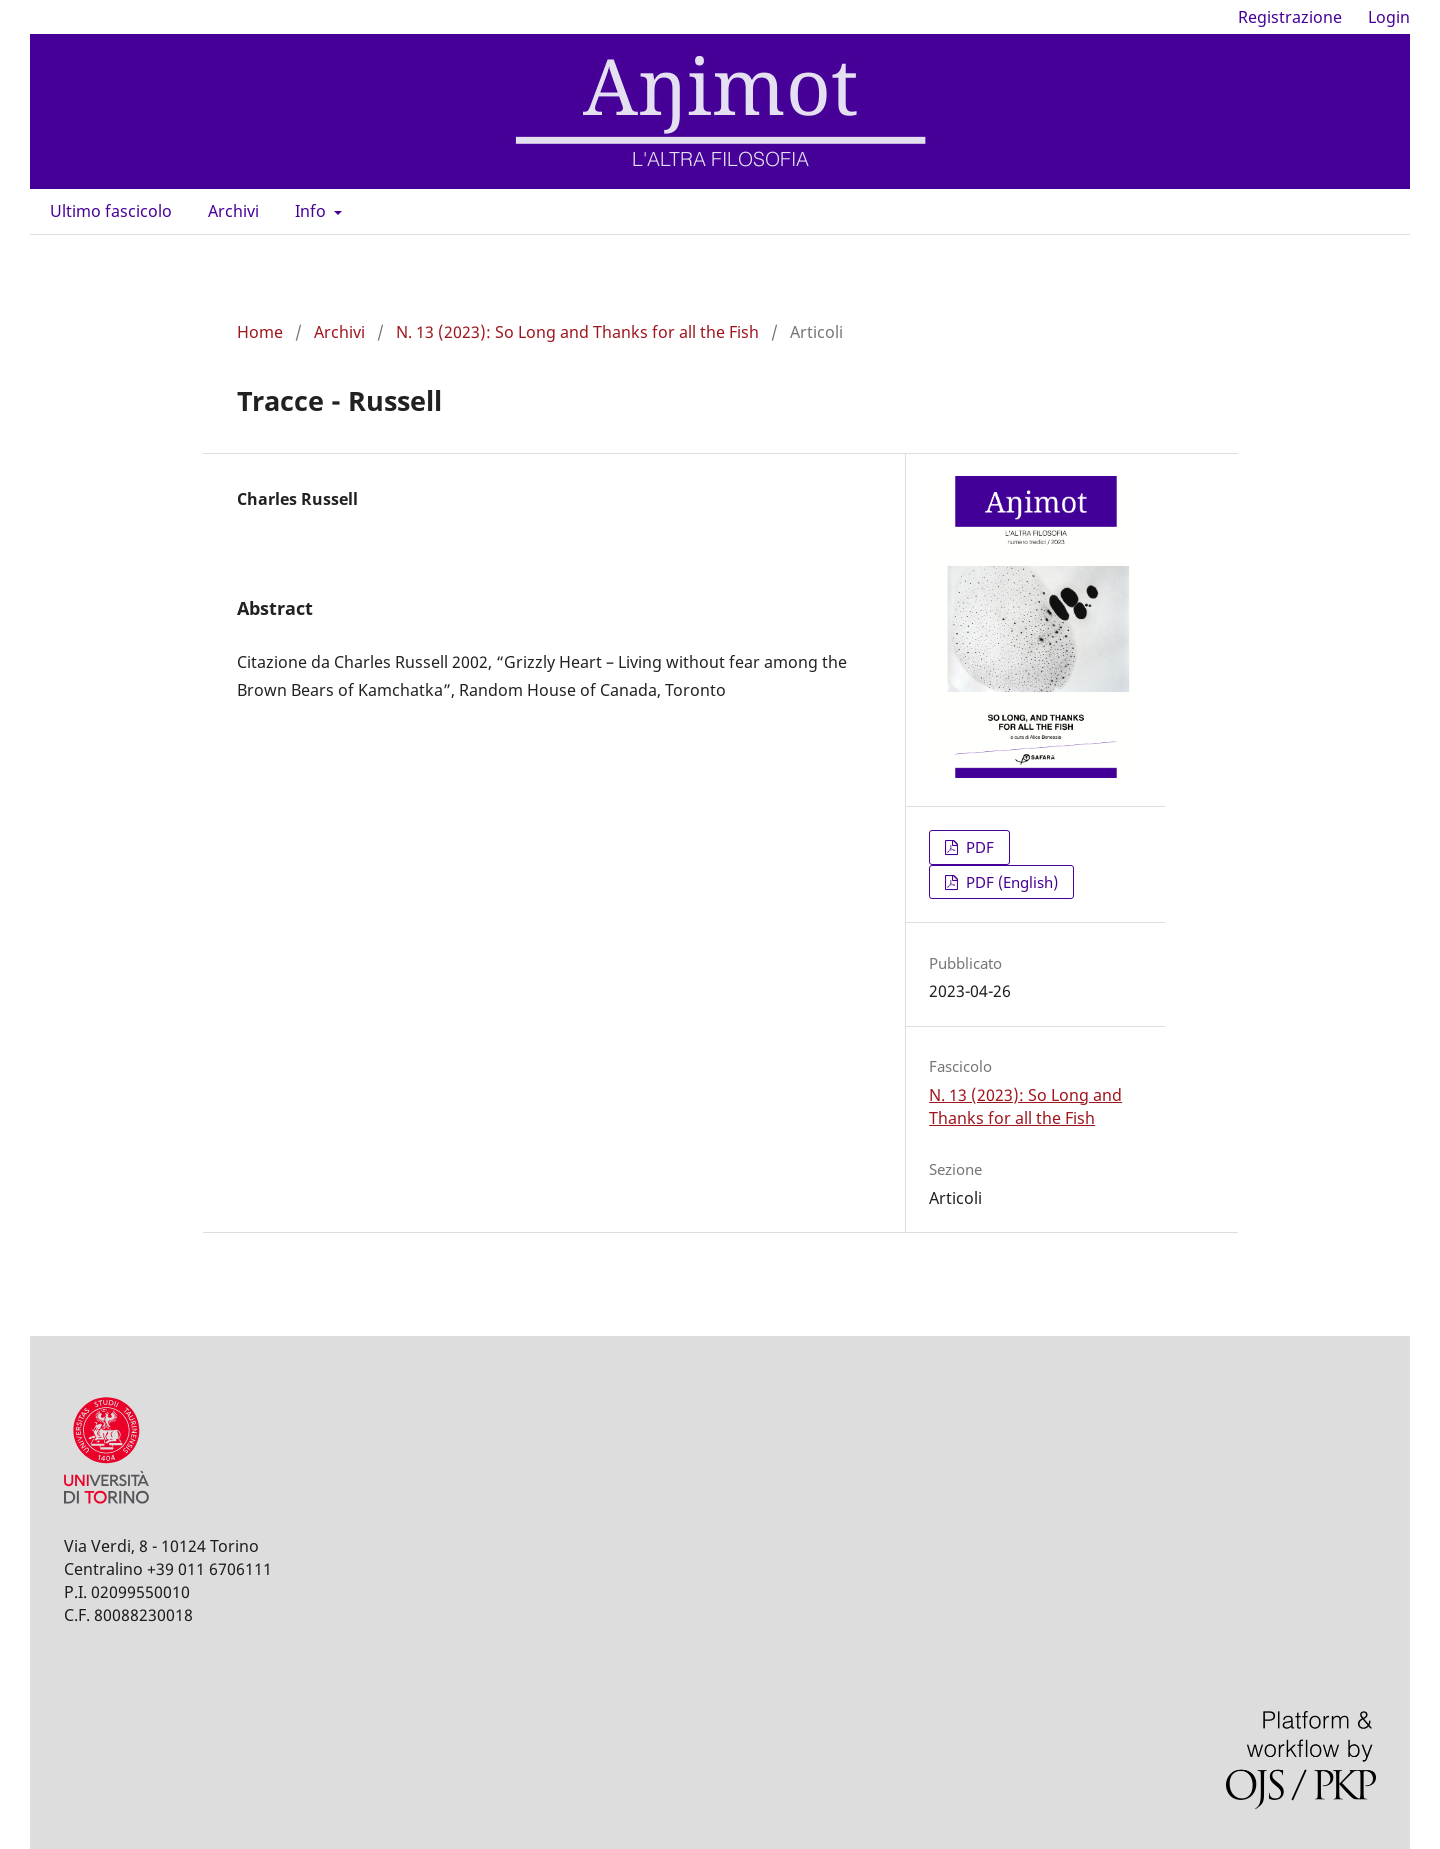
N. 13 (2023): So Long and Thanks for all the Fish (577, 332)
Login (1389, 17)
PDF (978, 847)
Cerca (1363, 211)
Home (260, 332)
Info (312, 211)
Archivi (233, 211)
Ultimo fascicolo (111, 211)
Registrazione (1290, 17)
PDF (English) (1010, 882)
